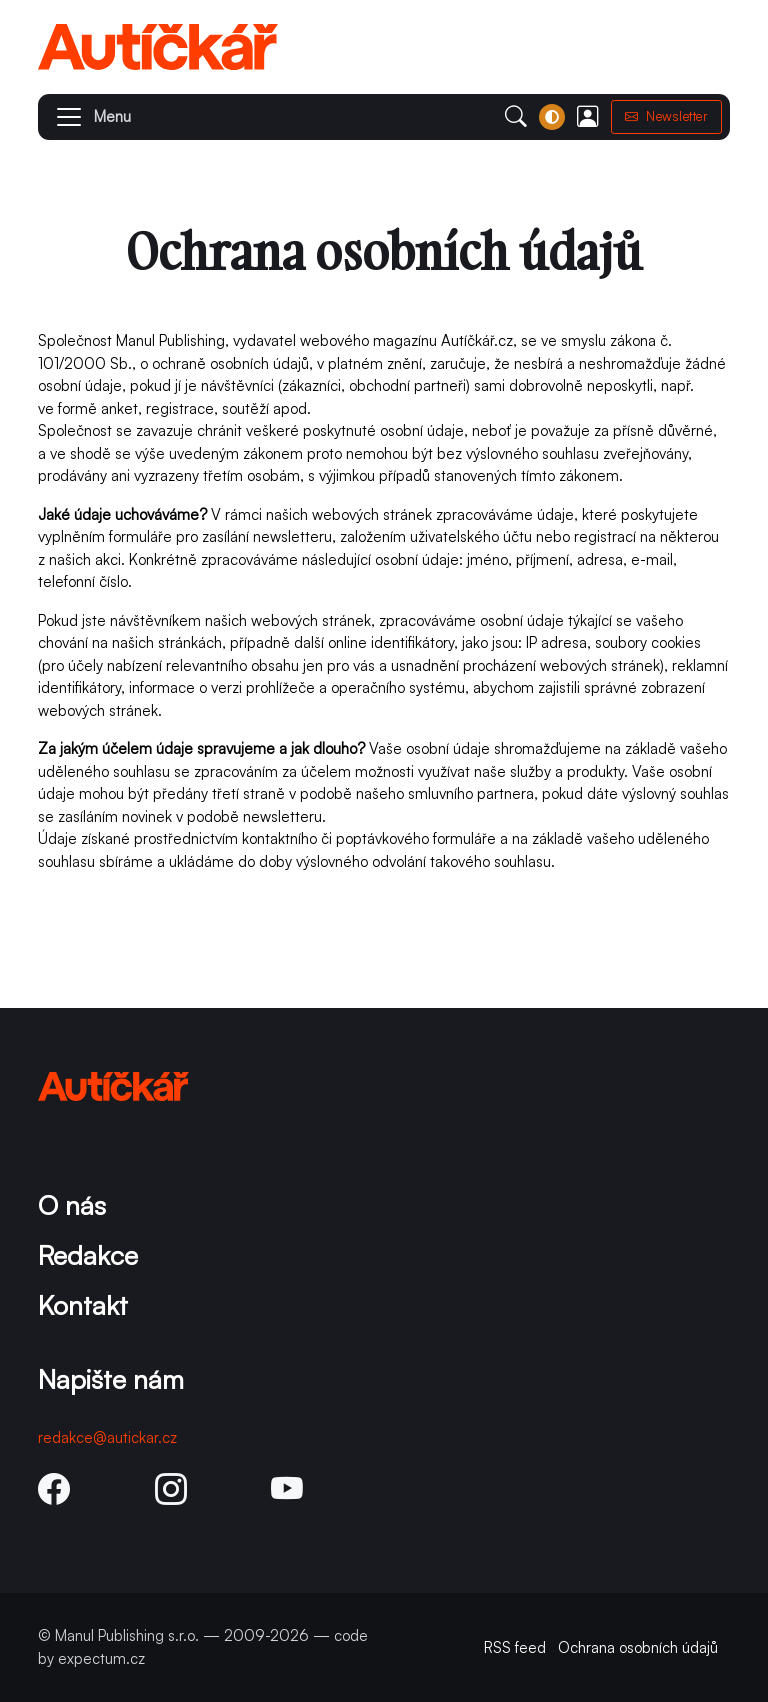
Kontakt (83, 1304)
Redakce (88, 1254)
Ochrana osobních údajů (638, 1647)
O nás (72, 1204)
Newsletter (667, 116)
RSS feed (515, 1647)
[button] (84, 117)
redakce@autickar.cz (107, 1437)
